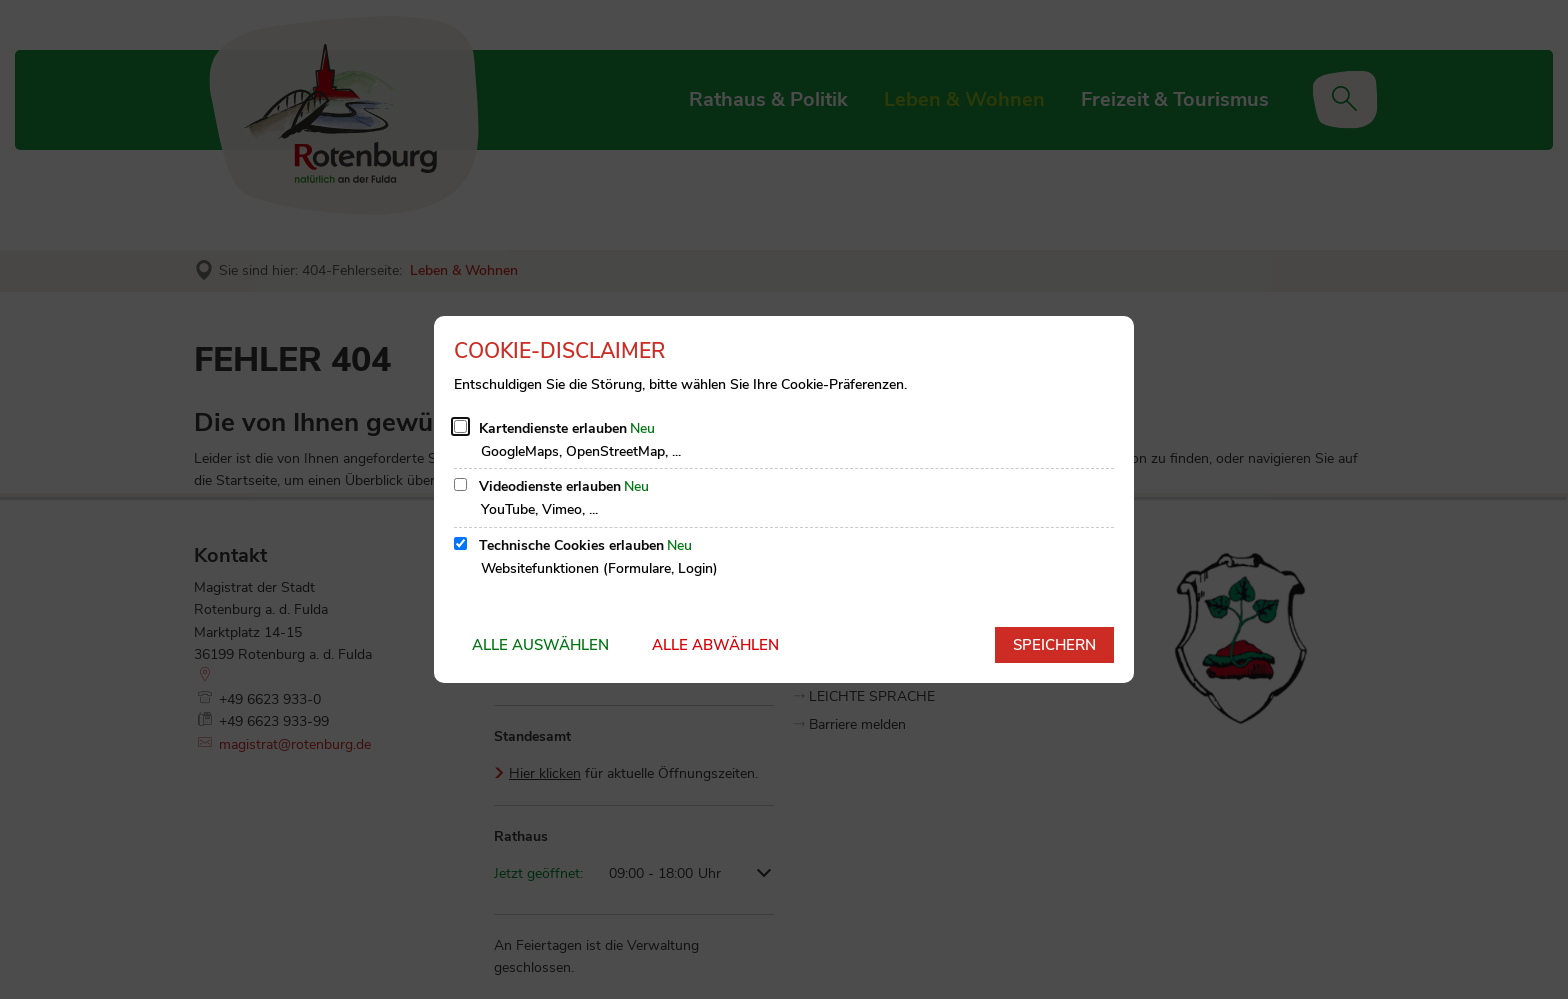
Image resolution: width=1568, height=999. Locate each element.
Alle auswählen (540, 645)
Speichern (1054, 645)
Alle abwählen (715, 645)
